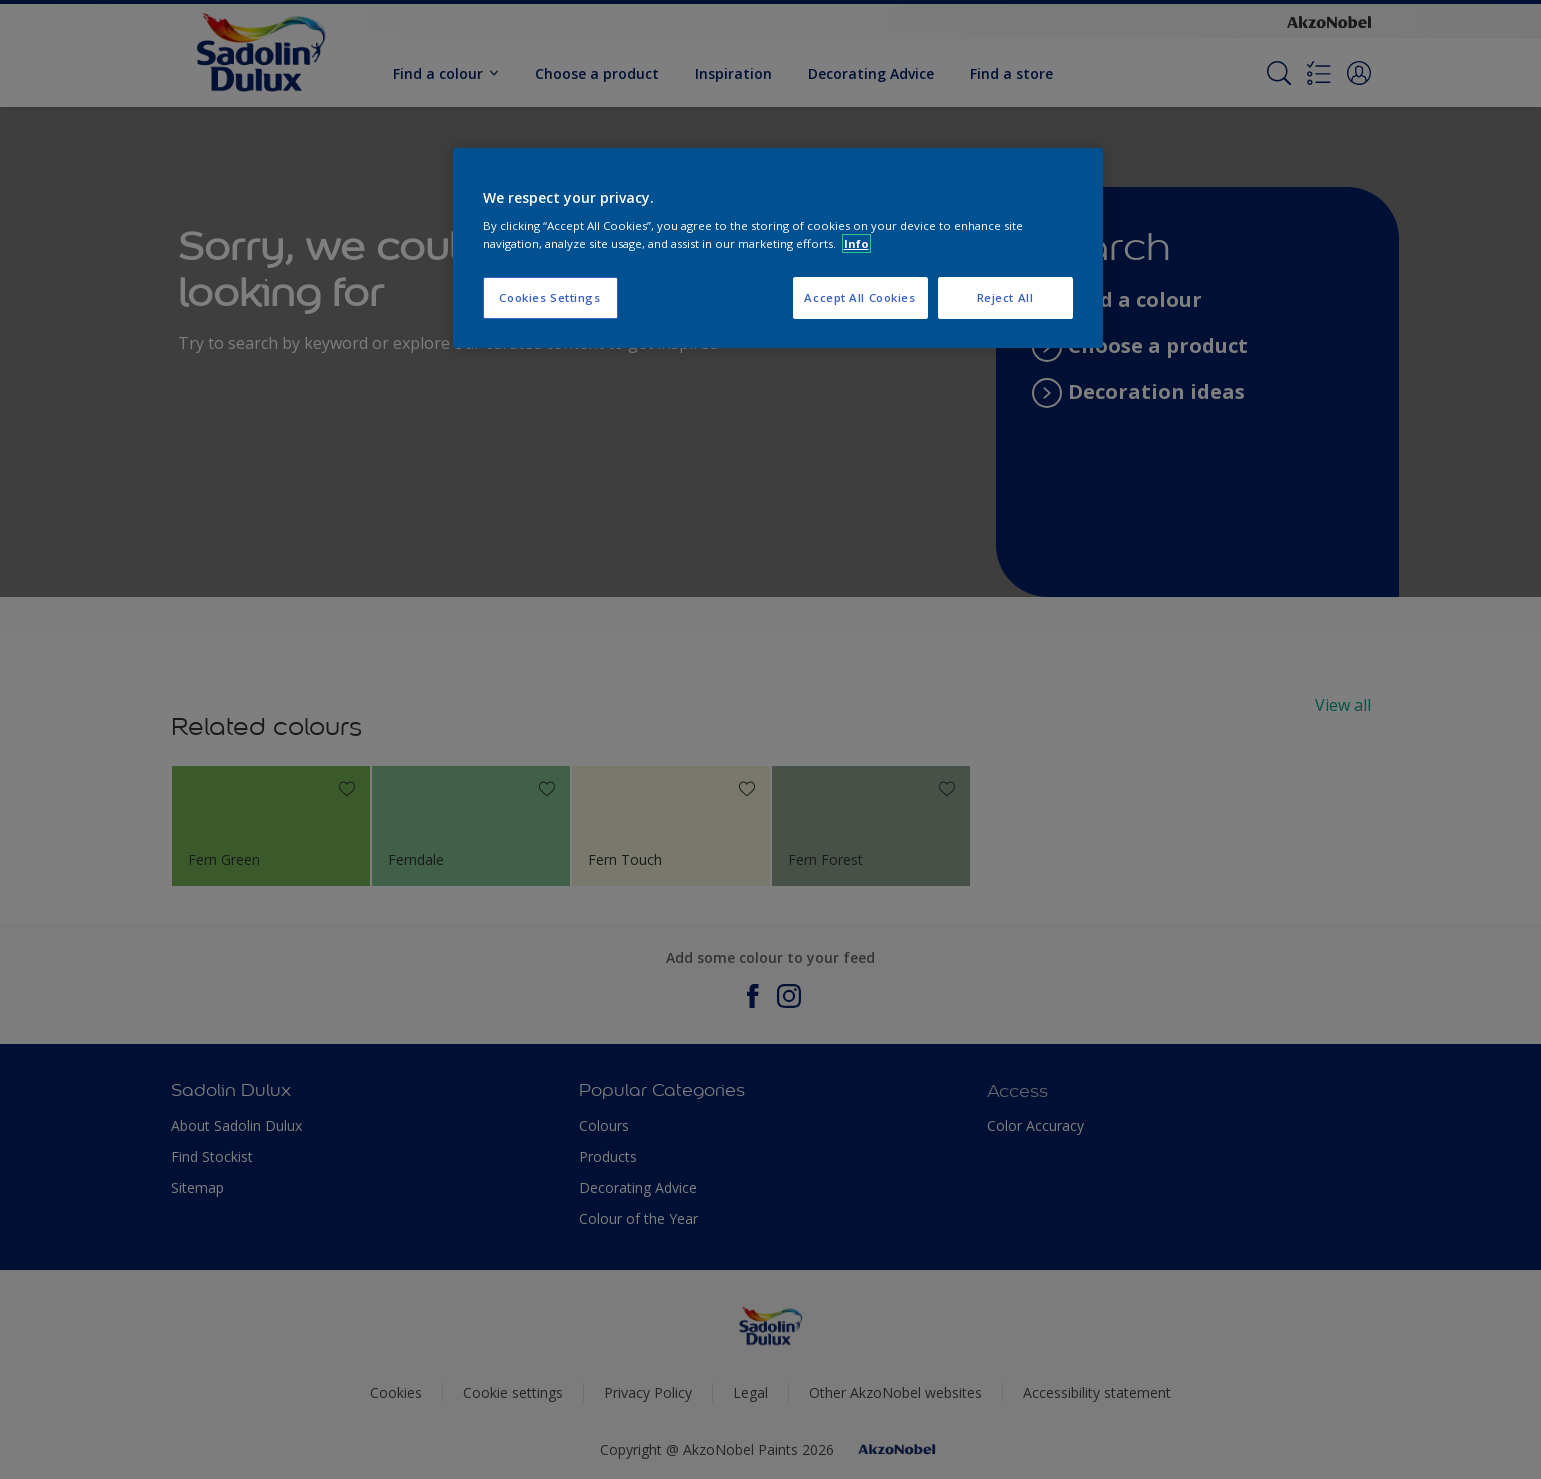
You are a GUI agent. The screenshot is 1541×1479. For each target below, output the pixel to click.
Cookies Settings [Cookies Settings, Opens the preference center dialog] (549, 297)
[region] (778, 248)
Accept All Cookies (859, 297)
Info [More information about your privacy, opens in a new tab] (856, 243)
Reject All (1005, 297)
